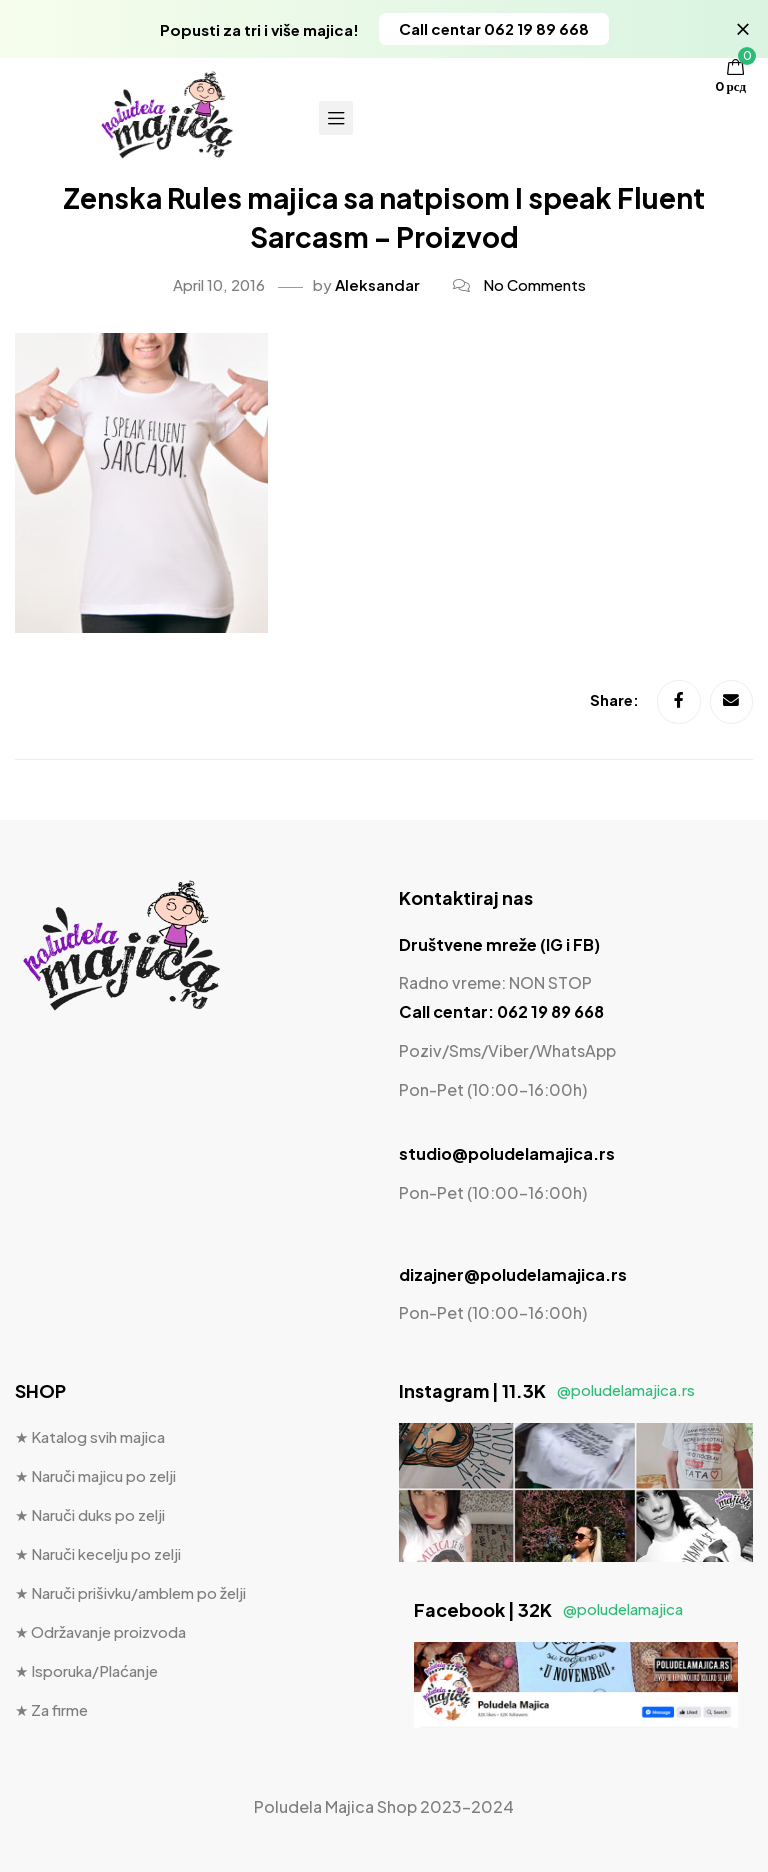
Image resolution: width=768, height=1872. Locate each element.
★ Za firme (51, 1710)
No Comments (534, 284)
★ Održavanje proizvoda (100, 1632)
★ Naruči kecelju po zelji (98, 1554)
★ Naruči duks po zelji (90, 1515)
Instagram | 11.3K (547, 1391)
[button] (494, 29)
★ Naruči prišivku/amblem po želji (130, 1593)
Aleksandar (377, 284)
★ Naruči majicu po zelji (95, 1476)
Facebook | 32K (548, 1609)
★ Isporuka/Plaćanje (86, 1671)
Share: (615, 701)
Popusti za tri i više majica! (259, 29)
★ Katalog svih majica (90, 1437)
